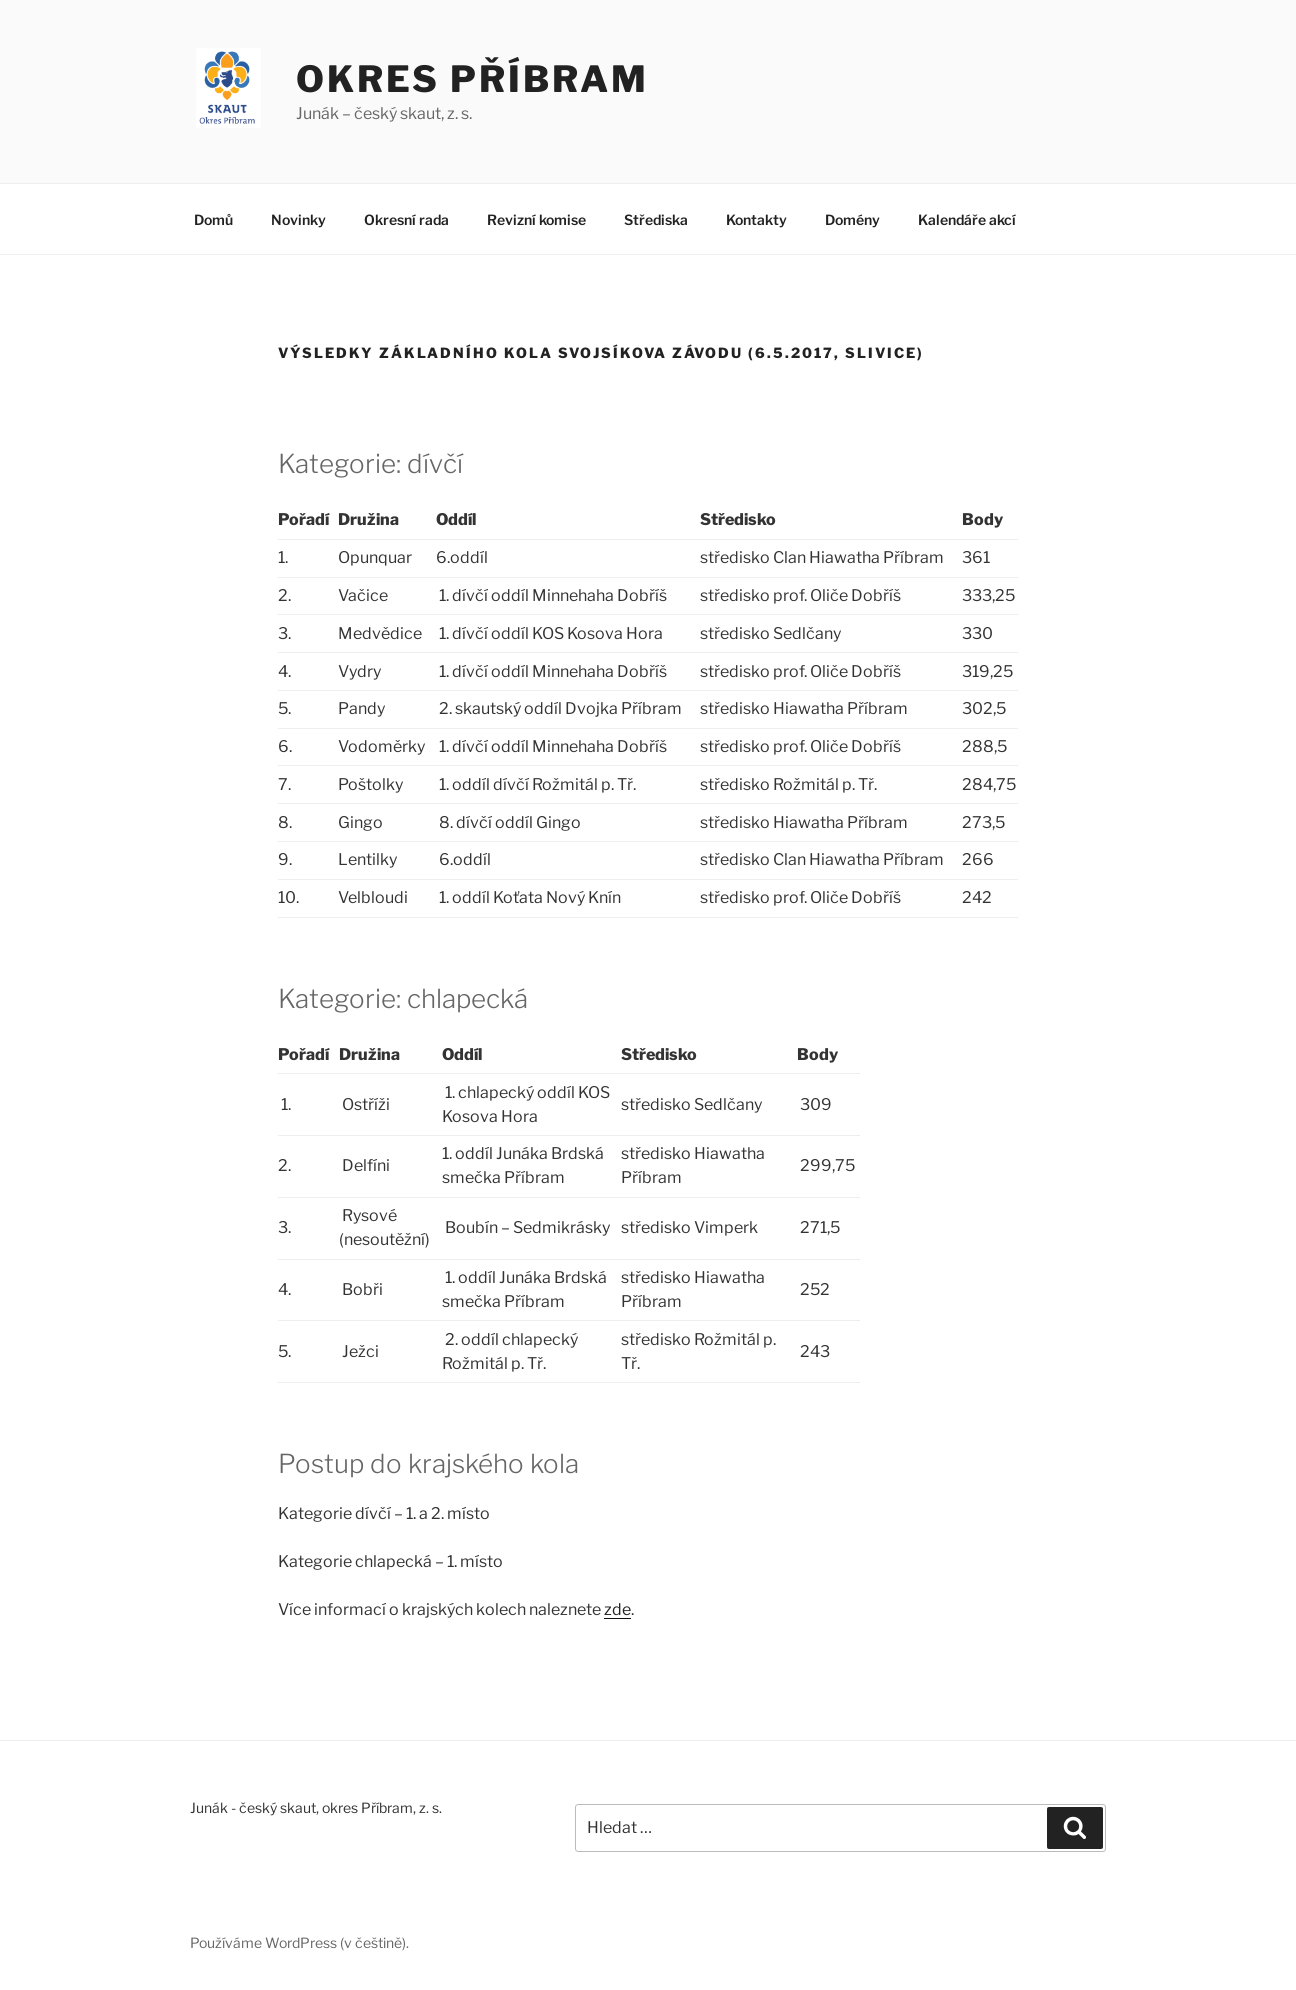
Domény (852, 219)
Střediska (656, 219)
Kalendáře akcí (967, 219)
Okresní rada (406, 219)
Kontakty (756, 219)
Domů (213, 219)
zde (617, 1609)
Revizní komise (536, 219)
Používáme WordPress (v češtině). (299, 1942)
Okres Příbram (472, 79)
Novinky (298, 219)
